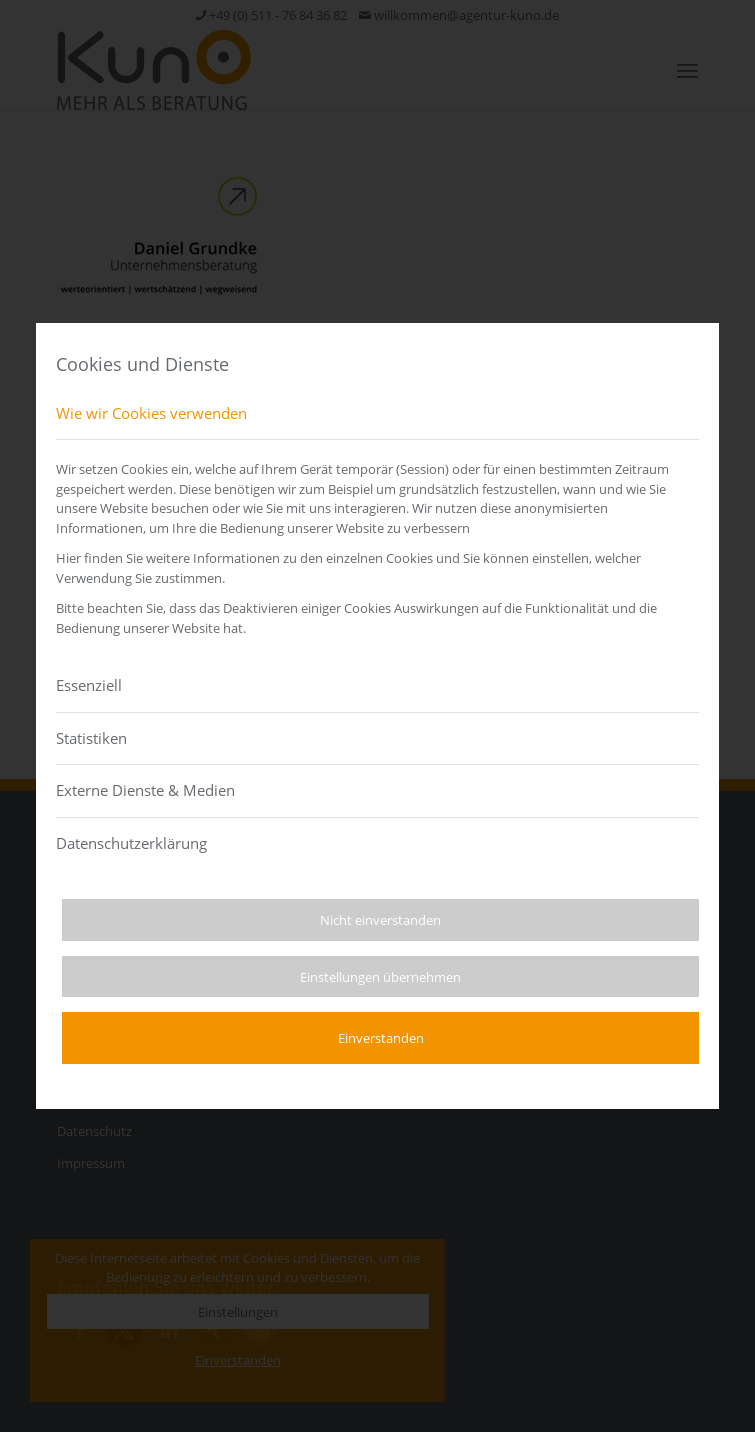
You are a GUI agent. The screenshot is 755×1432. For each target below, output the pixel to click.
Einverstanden (381, 1038)
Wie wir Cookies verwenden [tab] (151, 413)
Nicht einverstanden (380, 920)
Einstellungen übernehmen (380, 977)
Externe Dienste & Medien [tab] (145, 790)
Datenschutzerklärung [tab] (131, 843)
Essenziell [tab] (89, 685)
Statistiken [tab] (91, 738)
